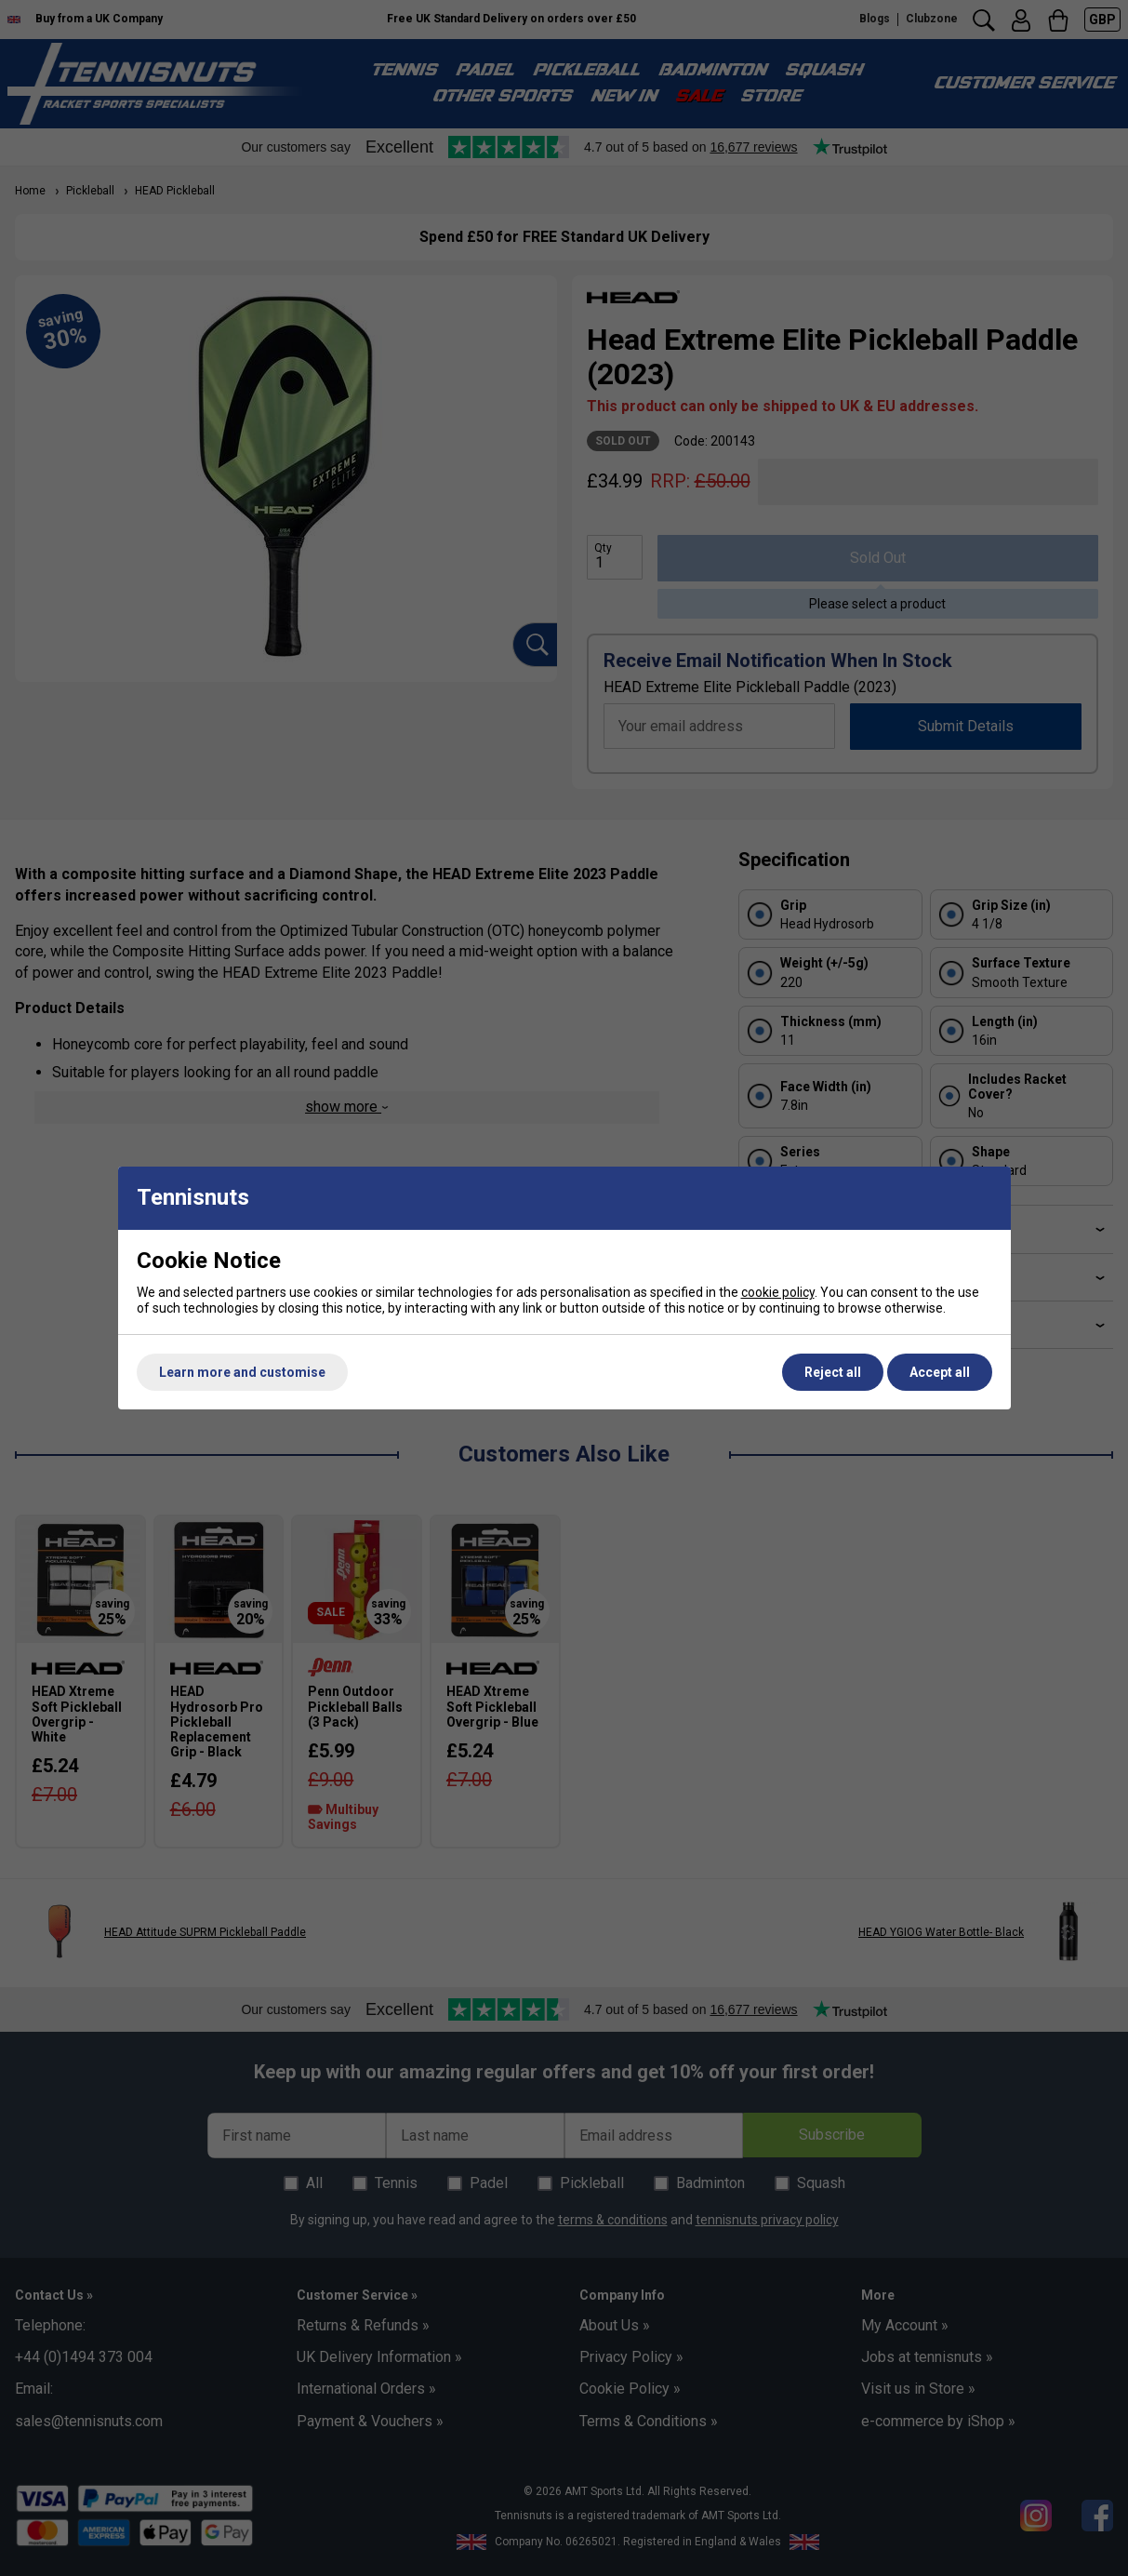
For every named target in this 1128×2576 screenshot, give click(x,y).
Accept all (939, 1372)
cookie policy (778, 1292)
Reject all (832, 1372)
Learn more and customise (242, 1372)
